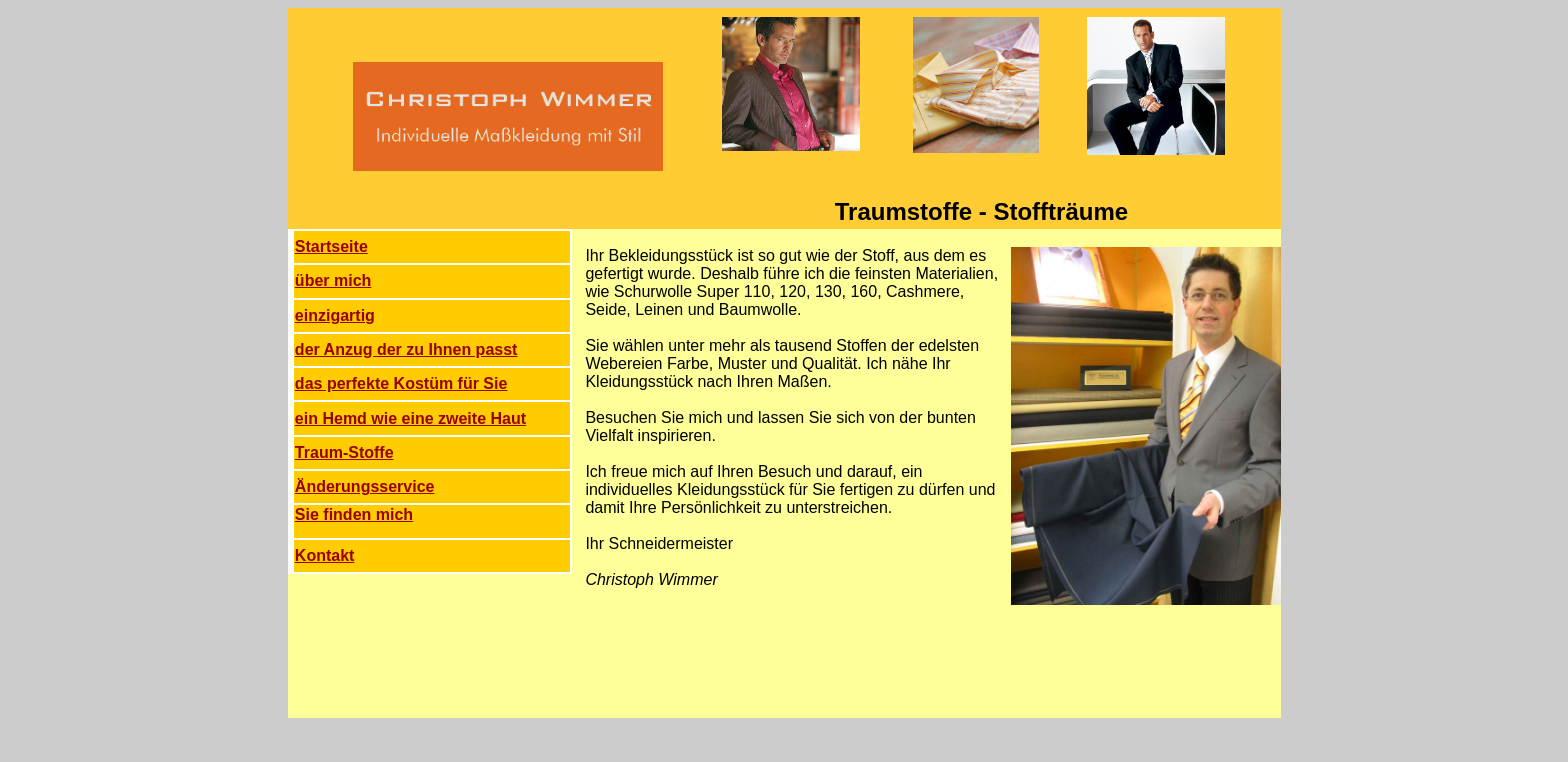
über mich (333, 280)
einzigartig (335, 315)
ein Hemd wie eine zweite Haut (410, 418)
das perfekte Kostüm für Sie (401, 383)
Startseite (331, 246)
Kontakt (325, 555)
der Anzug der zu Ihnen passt (406, 349)
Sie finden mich (354, 514)
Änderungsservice (365, 486)
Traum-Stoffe (344, 452)
